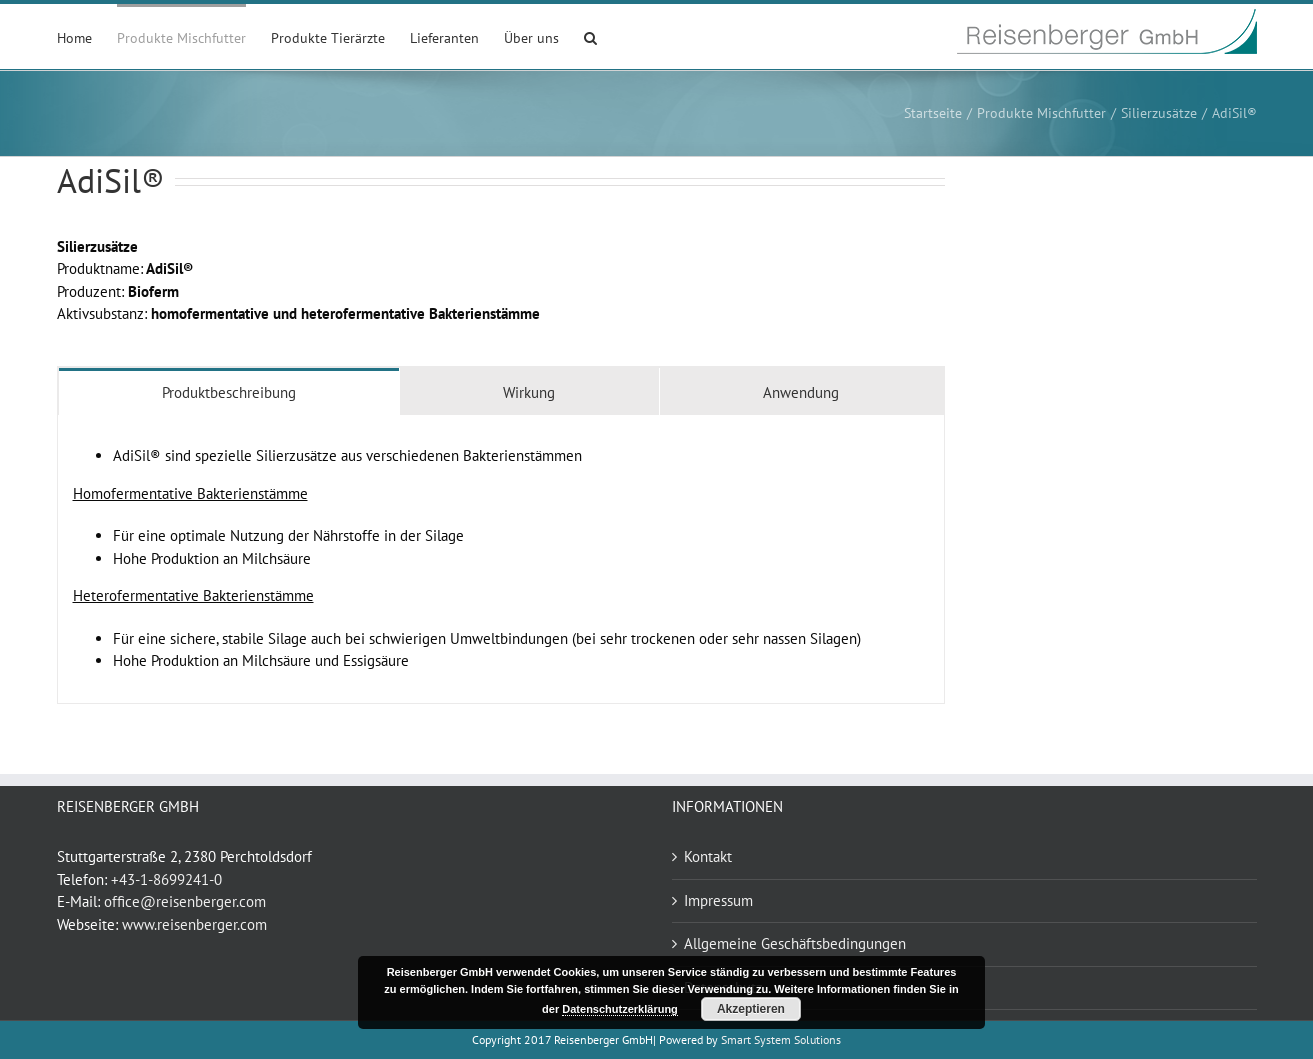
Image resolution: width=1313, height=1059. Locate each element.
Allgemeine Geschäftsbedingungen (795, 943)
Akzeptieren (751, 1009)
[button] (590, 36)
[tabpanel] (501, 559)
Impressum (718, 900)
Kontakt (708, 856)
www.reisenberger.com (194, 924)
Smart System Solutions (781, 1039)
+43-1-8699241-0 (166, 879)
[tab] (229, 392)
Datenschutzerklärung (620, 1009)
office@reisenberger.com (185, 901)
